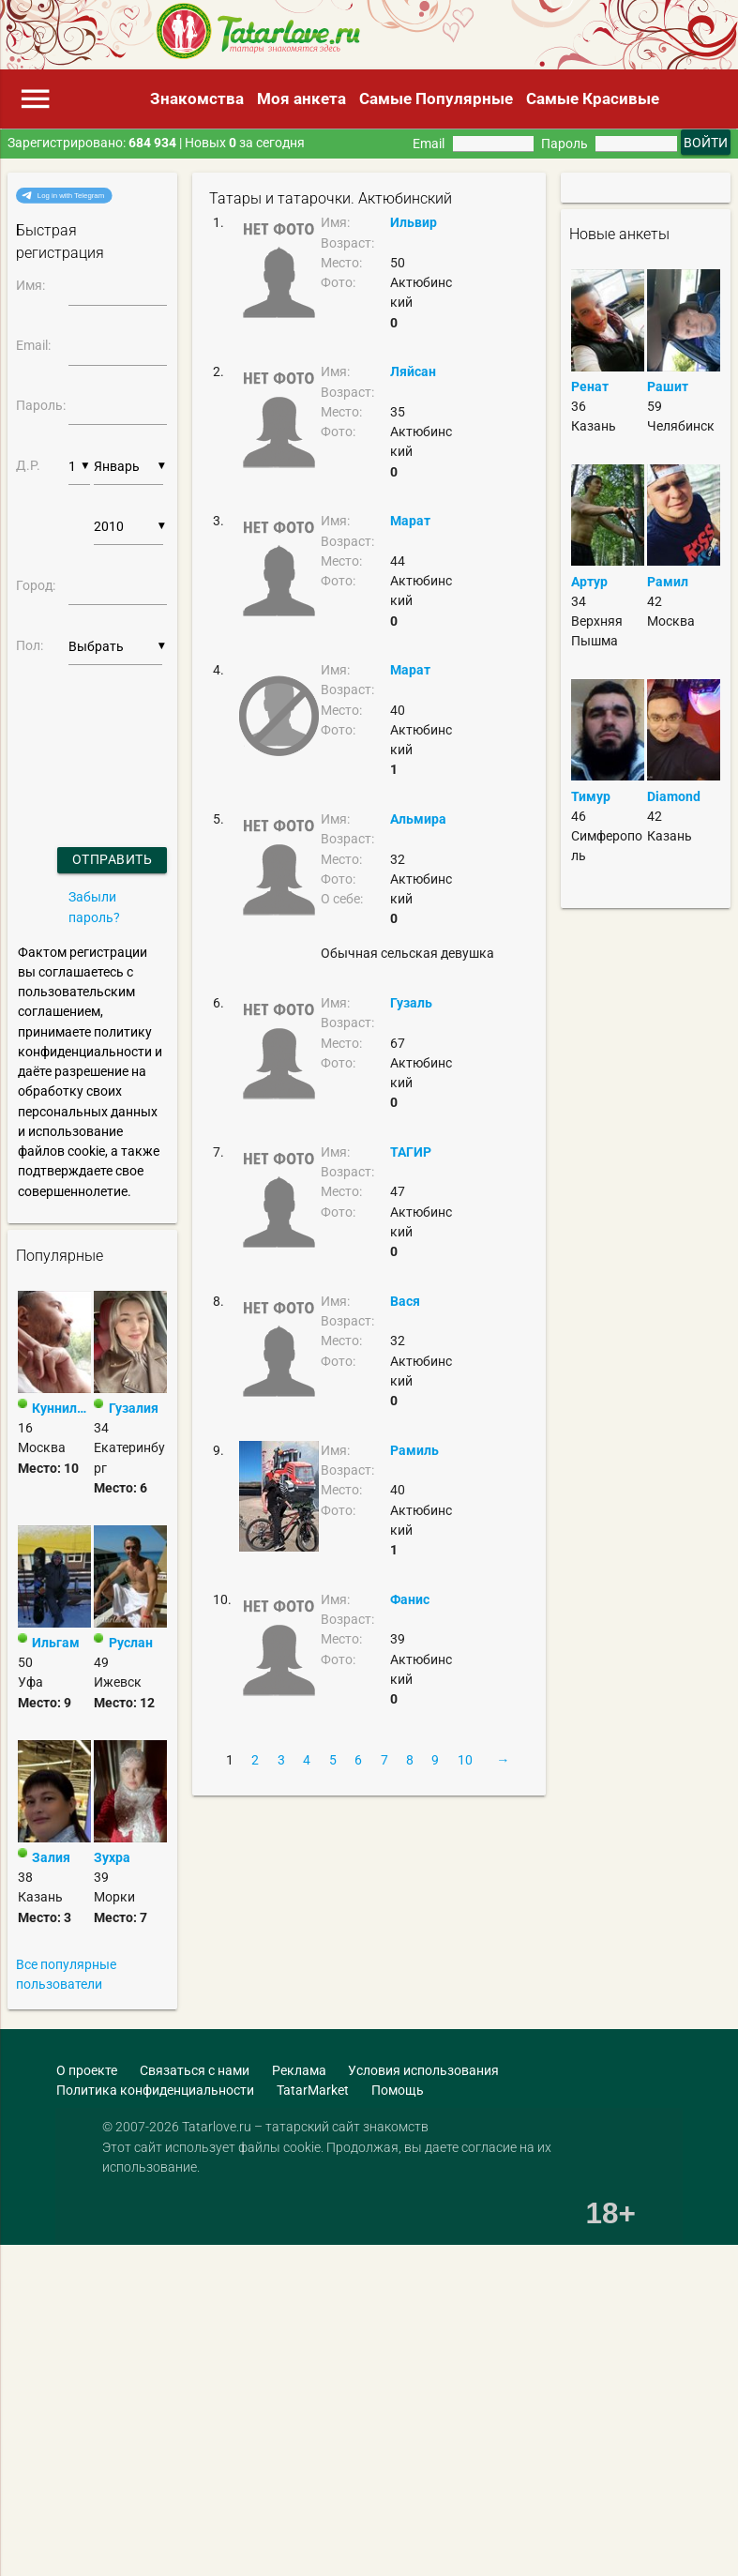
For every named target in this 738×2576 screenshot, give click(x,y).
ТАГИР (410, 1151)
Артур (589, 581)
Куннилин (61, 1408)
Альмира (418, 818)
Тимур (590, 796)
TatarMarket (313, 2090)
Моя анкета (301, 98)
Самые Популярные (436, 98)
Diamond (673, 796)
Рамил (667, 581)
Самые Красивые (592, 98)
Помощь (397, 2090)
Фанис (409, 1599)
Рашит (667, 386)
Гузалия (133, 1408)
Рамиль (414, 1450)
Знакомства (197, 98)
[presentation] (66, 732)
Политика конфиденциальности (155, 2090)
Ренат (590, 386)
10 (465, 1759)
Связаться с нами (194, 2070)
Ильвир (413, 222)
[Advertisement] (136, 2262)
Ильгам (56, 1642)
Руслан (131, 1642)
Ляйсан (413, 371)
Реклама (299, 2070)
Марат (410, 520)
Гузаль (411, 1002)
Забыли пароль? (94, 906)
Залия (51, 1857)
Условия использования (423, 2070)
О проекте (86, 2070)
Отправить (112, 859)
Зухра (112, 1857)
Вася (405, 1301)
